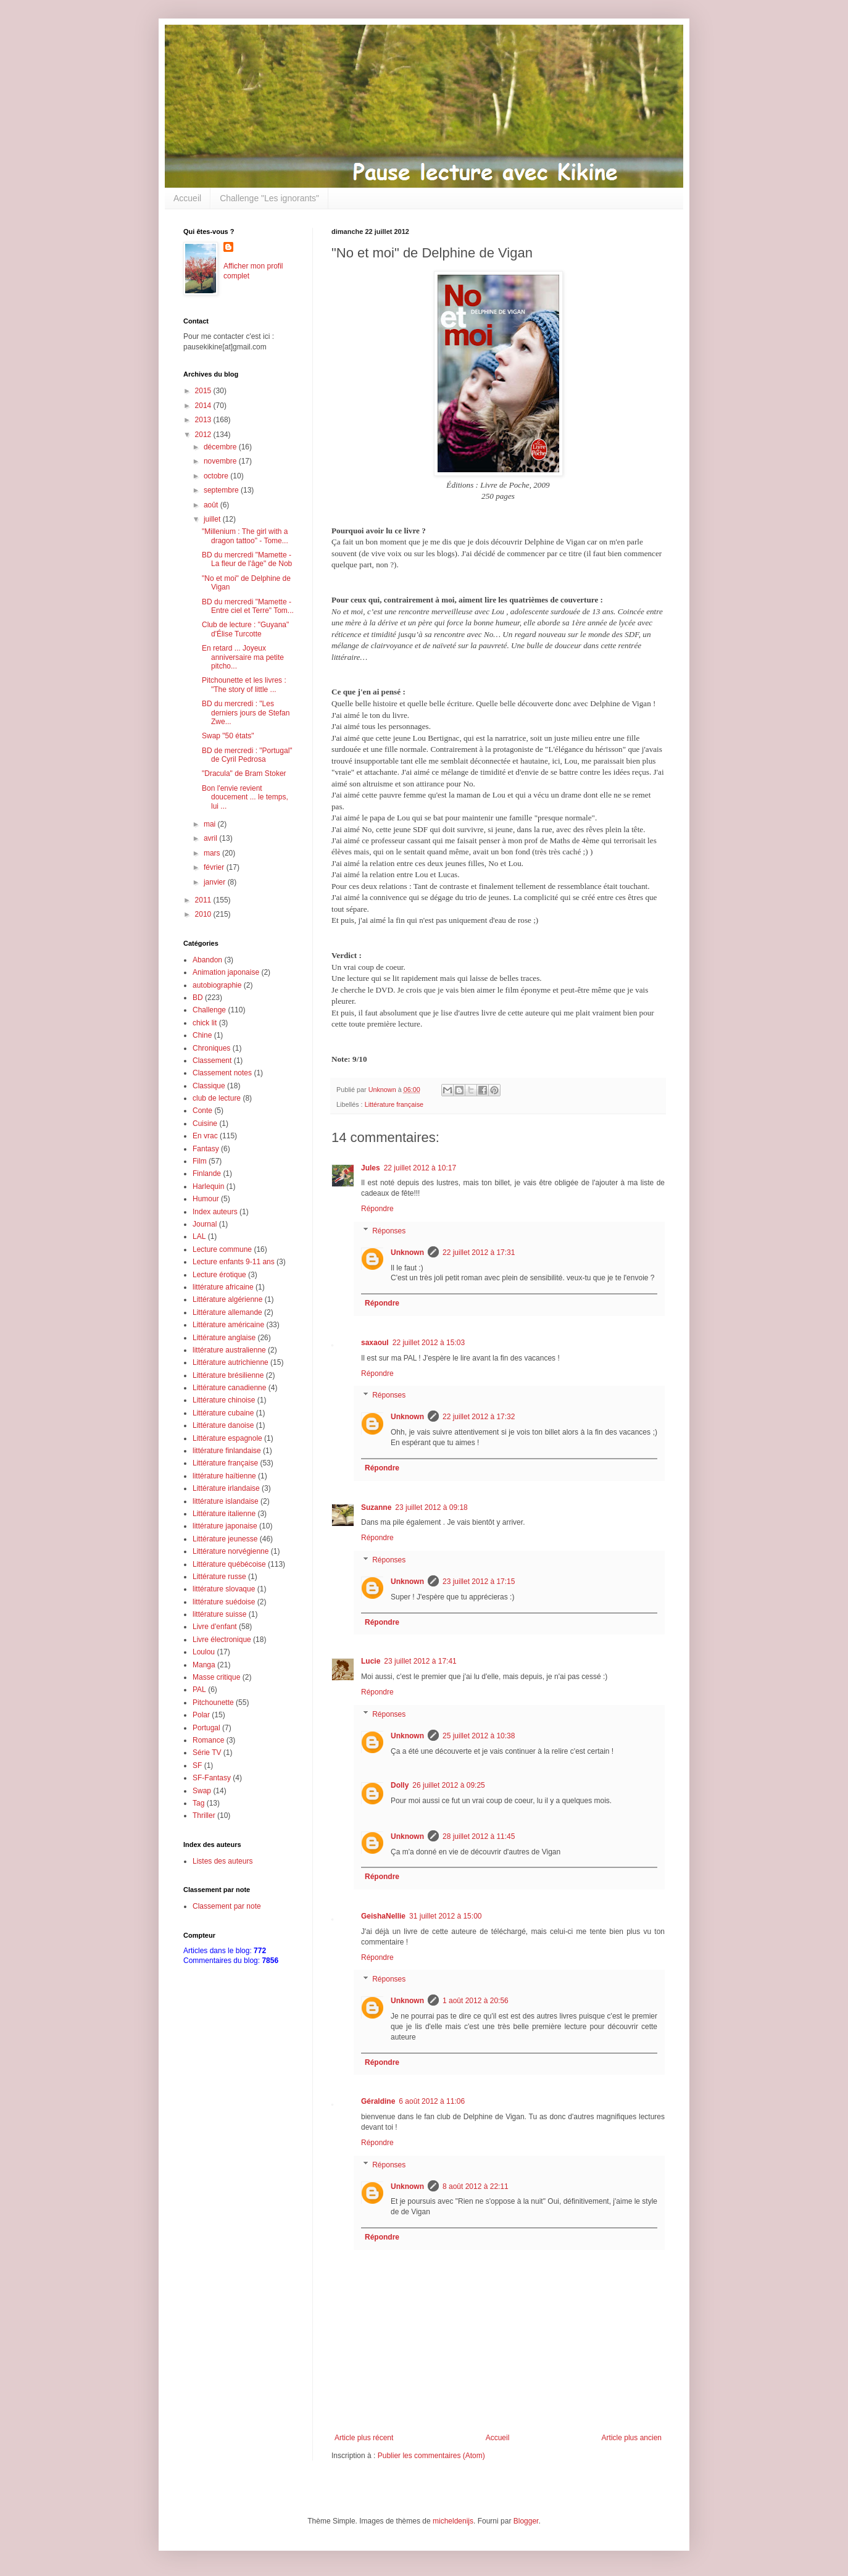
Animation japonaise (226, 972)
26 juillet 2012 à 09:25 (448, 1785)
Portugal (206, 1728)
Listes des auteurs (222, 1861)
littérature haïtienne (224, 1476)
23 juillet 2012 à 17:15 (479, 1581)
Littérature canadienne (229, 1387)
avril (211, 838)
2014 (204, 405)
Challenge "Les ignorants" (269, 198)
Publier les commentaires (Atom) (431, 2455)
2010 (204, 914)
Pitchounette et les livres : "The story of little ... (244, 684)
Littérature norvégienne (230, 1551)
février (215, 867)
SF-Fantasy (212, 1778)
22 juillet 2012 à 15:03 (429, 1342)
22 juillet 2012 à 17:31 (479, 1252)
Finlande (207, 1173)
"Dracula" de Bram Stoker (244, 773)
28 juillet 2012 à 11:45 (479, 1836)
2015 (204, 390)
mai (211, 824)
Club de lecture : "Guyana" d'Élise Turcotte (245, 629)
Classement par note (227, 1906)
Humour (206, 1198)
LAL (199, 1236)
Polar (201, 1715)
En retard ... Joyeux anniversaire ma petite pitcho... (243, 657)
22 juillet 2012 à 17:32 (479, 1416)
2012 (204, 434)
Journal (205, 1224)
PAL (199, 1689)
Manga (204, 1665)
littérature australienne (229, 1350)
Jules (370, 1168)
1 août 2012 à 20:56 (476, 2000)
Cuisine (205, 1123)
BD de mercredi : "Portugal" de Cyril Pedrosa (247, 755)
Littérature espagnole (227, 1438)
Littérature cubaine (223, 1413)
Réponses (388, 1231)
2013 (204, 419)
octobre (217, 476)
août (212, 505)
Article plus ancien (632, 2437)
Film (200, 1161)
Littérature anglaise (224, 1337)
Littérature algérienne (227, 1299)
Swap (202, 1790)
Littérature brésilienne (228, 1375)
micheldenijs (453, 2521)
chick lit (205, 1023)
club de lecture (217, 1098)
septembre (222, 490)
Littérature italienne (224, 1513)
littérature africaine (223, 1287)
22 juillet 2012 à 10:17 (420, 1168)
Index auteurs (215, 1211)
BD (198, 997)
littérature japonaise (225, 1526)
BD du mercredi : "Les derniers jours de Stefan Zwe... (245, 712)
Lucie (370, 1661)
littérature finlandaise (227, 1450)
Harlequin (208, 1186)
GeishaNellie (383, 1916)
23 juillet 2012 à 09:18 (431, 1507)
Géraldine (378, 2101)
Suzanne (376, 1507)
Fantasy (206, 1148)
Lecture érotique (219, 1274)
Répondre (377, 1208)
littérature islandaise (226, 1501)
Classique (209, 1086)
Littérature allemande (227, 1312)
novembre (221, 461)
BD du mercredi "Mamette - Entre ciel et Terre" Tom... (248, 606)
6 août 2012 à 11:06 (432, 2101)
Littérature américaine (228, 1324)
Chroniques (211, 1048)
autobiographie (217, 985)
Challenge (209, 1010)
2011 (204, 900)
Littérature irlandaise (226, 1488)
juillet (213, 519)
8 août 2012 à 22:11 (476, 2186)
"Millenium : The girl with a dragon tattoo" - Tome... (245, 535)
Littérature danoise (223, 1425)
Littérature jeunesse (225, 1539)
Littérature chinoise (224, 1400)
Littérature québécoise (229, 1564)
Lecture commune (222, 1249)
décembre (221, 447)
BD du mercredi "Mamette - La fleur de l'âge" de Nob (247, 559)
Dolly (400, 1785)
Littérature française (394, 1104)
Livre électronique (222, 1639)
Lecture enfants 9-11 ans (234, 1261)
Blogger (526, 2521)
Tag (198, 1803)
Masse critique (216, 1677)
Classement (212, 1060)
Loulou (204, 1652)
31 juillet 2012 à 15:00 (445, 1916)
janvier (216, 882)
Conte (202, 1110)
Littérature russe (219, 1576)
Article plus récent (364, 2437)
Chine (202, 1035)
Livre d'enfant (215, 1626)
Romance (208, 1740)
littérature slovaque (224, 1589)
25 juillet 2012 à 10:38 (479, 1736)
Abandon (207, 960)
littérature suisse (219, 1614)
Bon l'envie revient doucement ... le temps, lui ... (245, 797)
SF (197, 1765)
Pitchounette (213, 1702)
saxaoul (375, 1342)
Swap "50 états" (228, 736)
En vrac (205, 1136)
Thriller (204, 1815)
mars (213, 853)
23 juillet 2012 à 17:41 (420, 1661)
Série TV (207, 1752)
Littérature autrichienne (230, 1362)
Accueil (187, 198)
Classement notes (222, 1073)
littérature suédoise (224, 1602)
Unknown (407, 1252)
